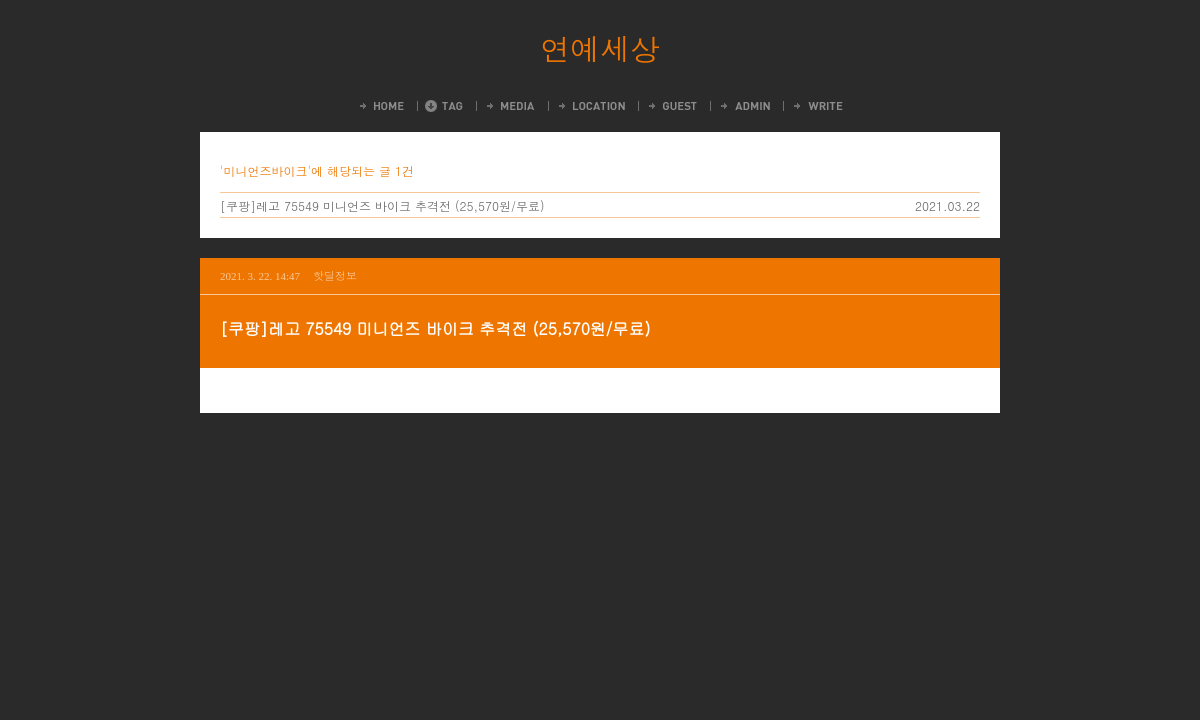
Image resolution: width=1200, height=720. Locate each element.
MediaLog (509, 106)
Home (380, 106)
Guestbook (671, 106)
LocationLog (590, 106)
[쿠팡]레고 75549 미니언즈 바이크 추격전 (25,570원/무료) (382, 205)
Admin (744, 106)
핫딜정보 (335, 275)
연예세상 (600, 48)
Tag (444, 106)
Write (817, 106)
